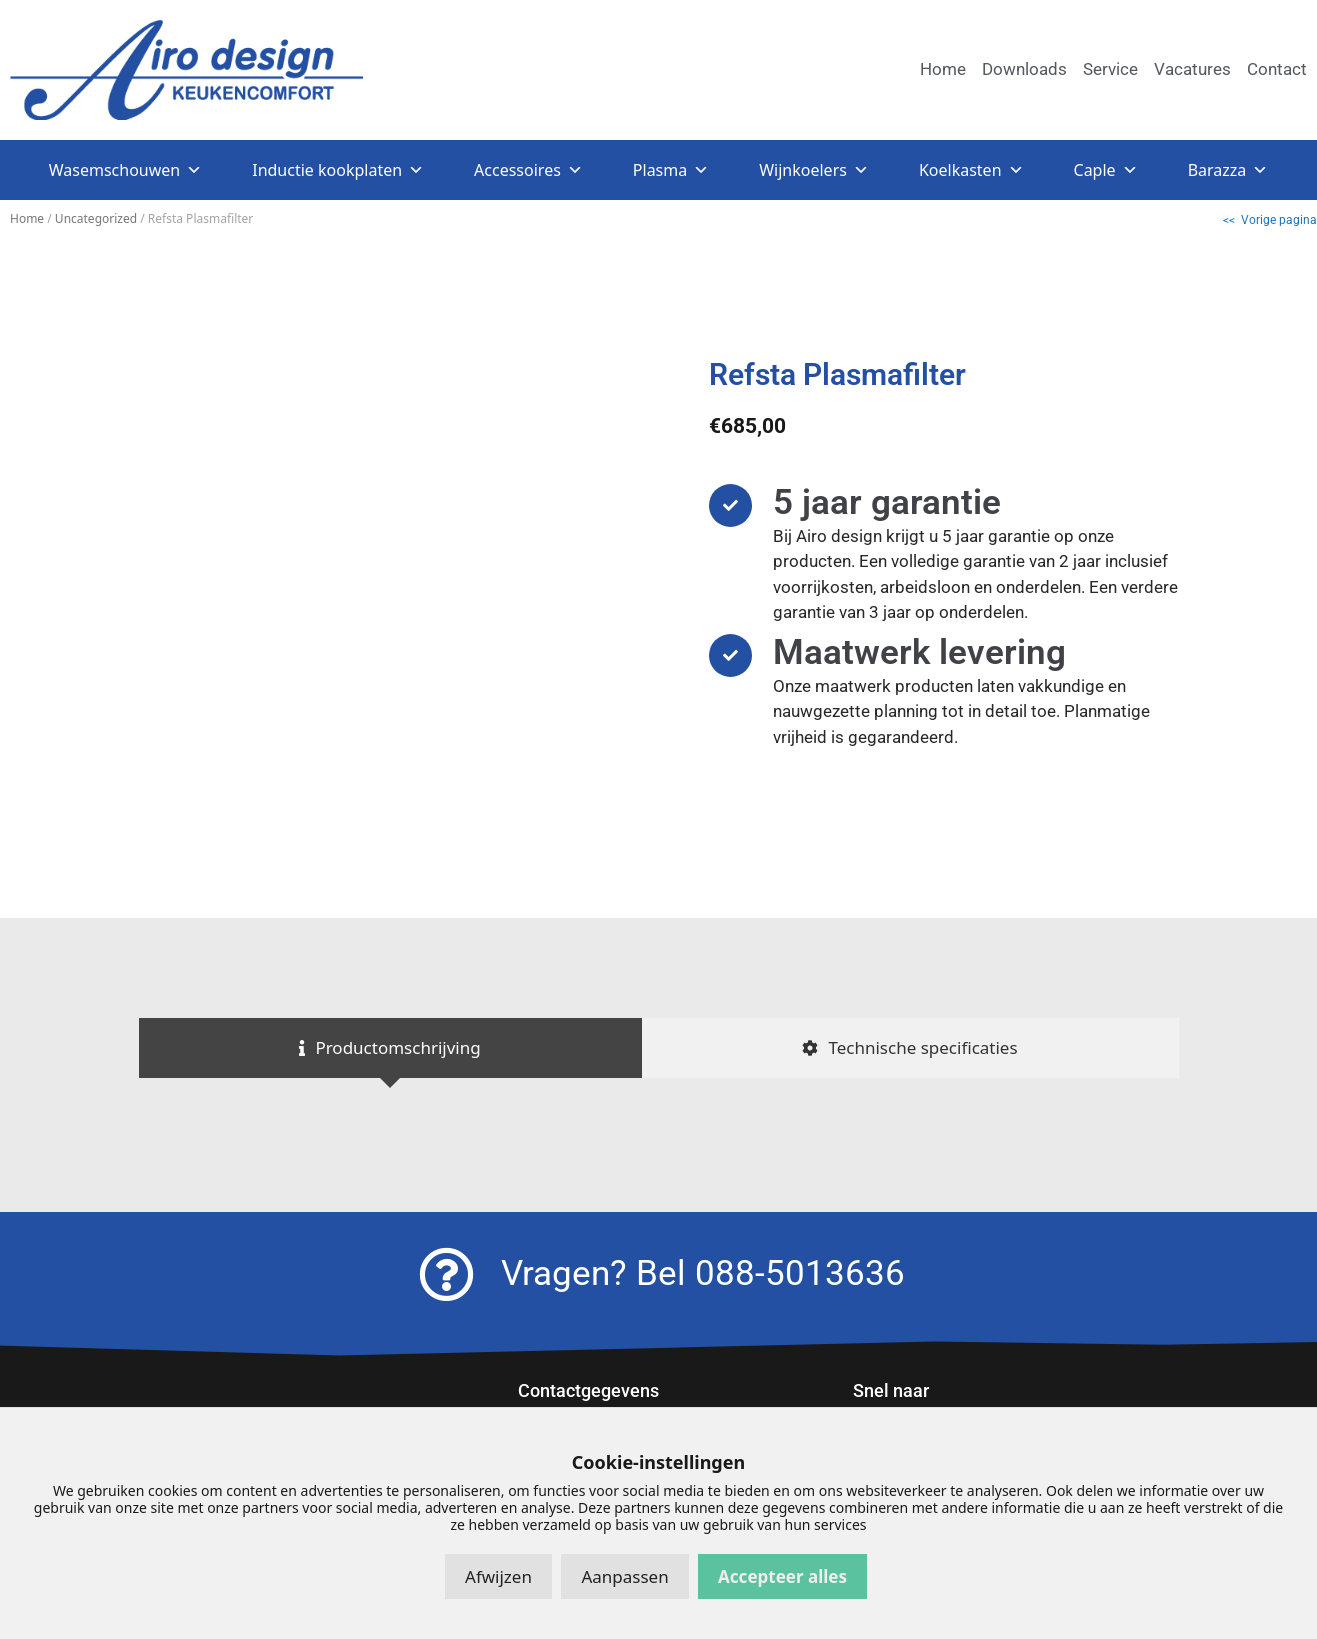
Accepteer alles (782, 1576)
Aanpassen (624, 1576)
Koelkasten (971, 170)
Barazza (1228, 170)
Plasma (671, 170)
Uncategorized (96, 218)
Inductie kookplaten (338, 170)
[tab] (390, 1048)
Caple (1106, 170)
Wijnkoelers (814, 170)
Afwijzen (498, 1576)
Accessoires (528, 170)
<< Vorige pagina (1270, 220)
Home (27, 218)
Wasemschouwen (125, 170)
